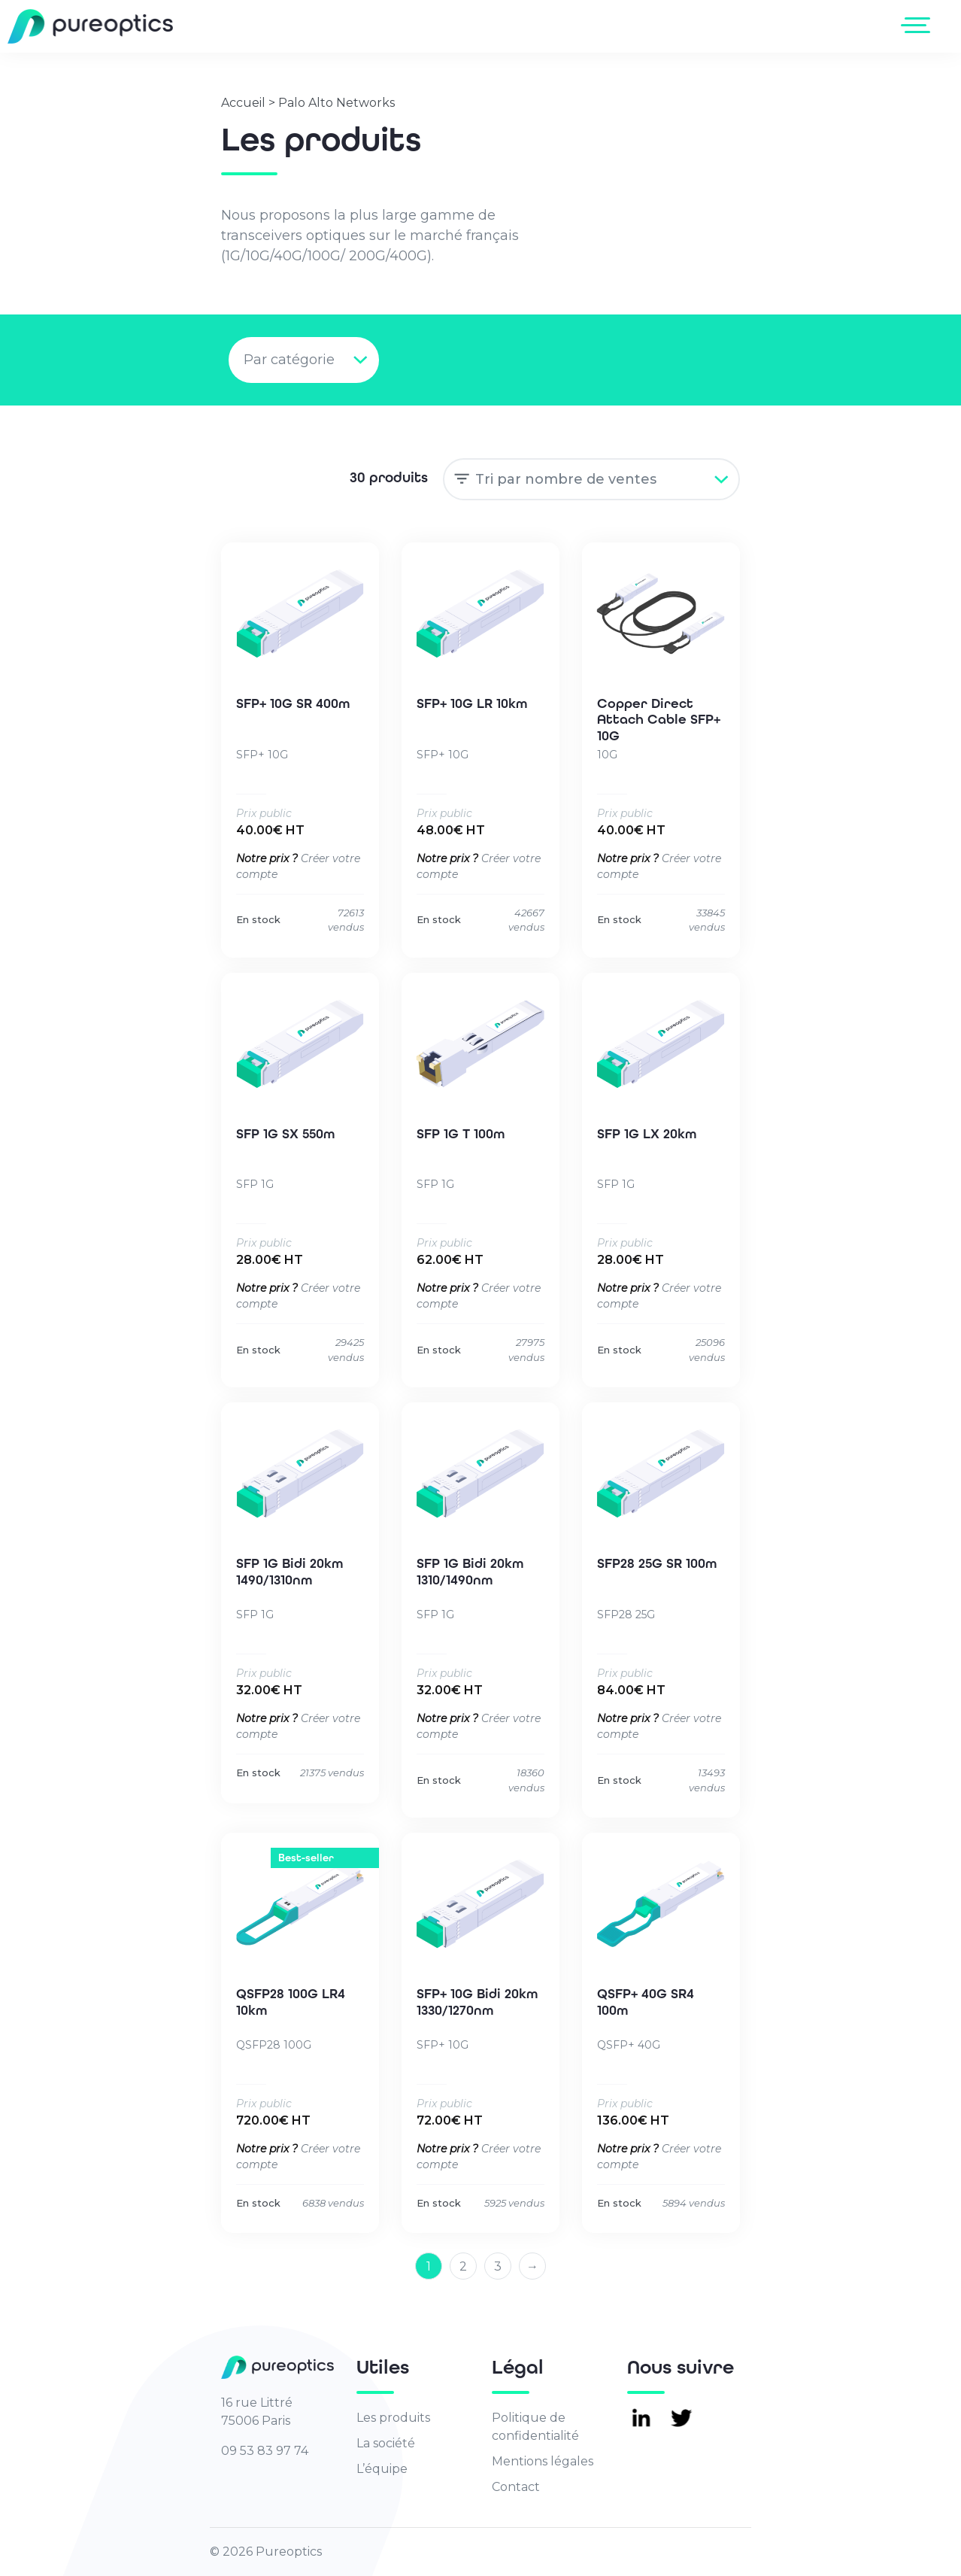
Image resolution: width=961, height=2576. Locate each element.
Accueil (243, 103)
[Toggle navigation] (918, 24)
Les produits (393, 2417)
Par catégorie (289, 359)
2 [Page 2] (463, 2266)
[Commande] (591, 479)
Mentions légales (542, 2461)
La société (385, 2443)
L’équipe (382, 2469)
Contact (516, 2487)
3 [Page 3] (498, 2266)
